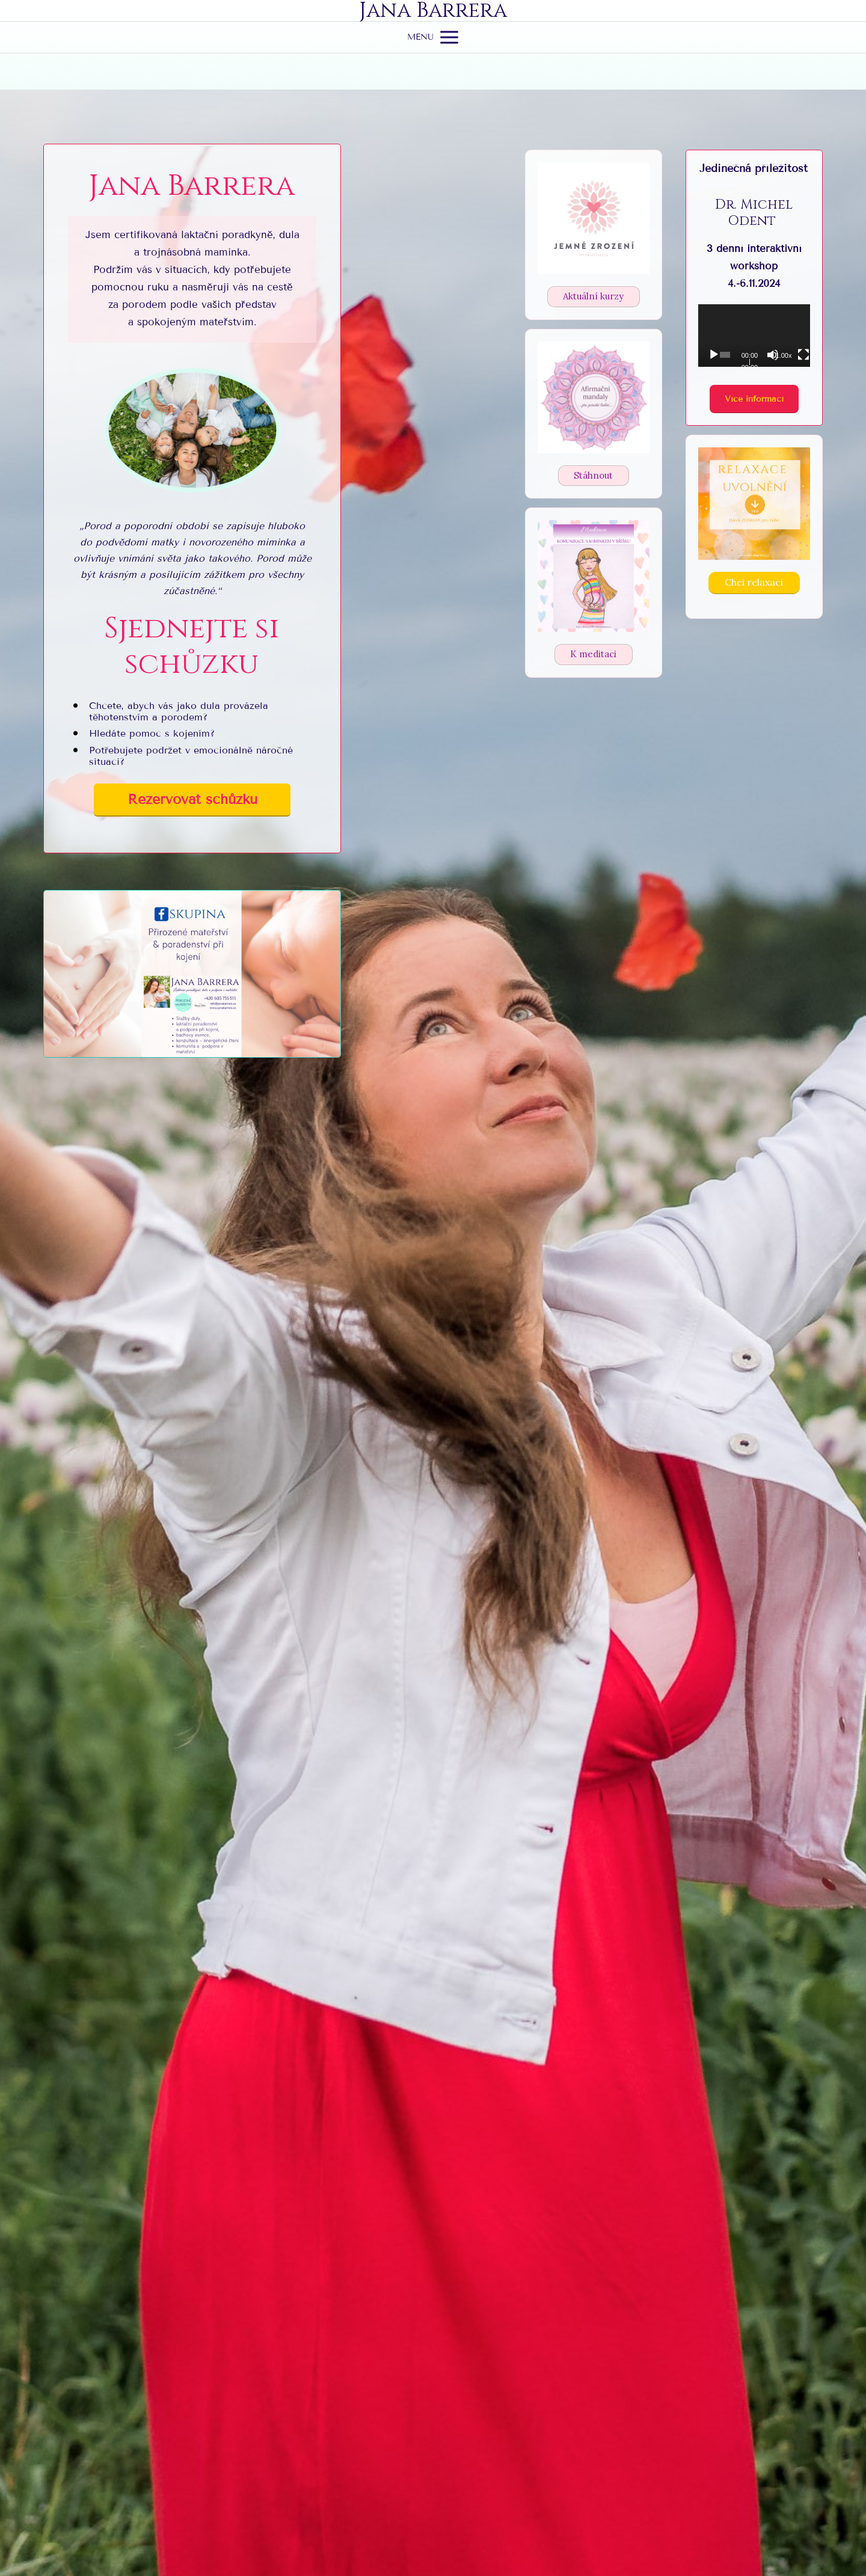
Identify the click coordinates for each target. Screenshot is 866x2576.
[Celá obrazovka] (803, 355)
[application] (754, 335)
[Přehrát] (714, 355)
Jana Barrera (433, 10)
